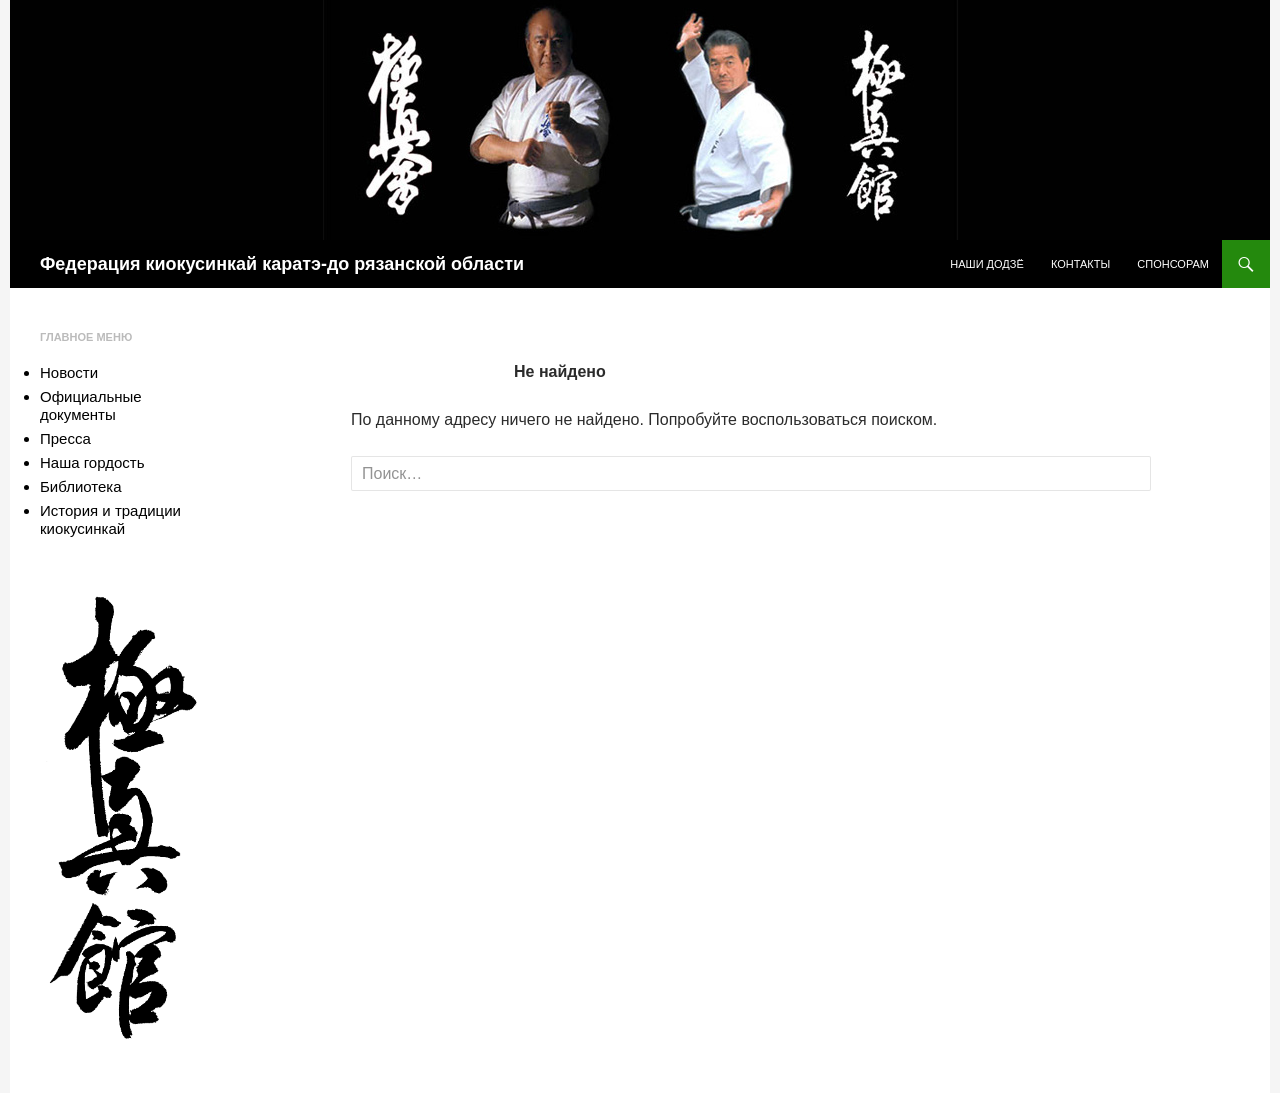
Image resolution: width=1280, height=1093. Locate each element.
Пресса (65, 438)
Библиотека (81, 486)
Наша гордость (92, 462)
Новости (69, 372)
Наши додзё (987, 264)
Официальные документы (91, 405)
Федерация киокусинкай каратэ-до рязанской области (282, 264)
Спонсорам (1173, 264)
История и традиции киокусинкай (110, 519)
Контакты (1080, 264)
